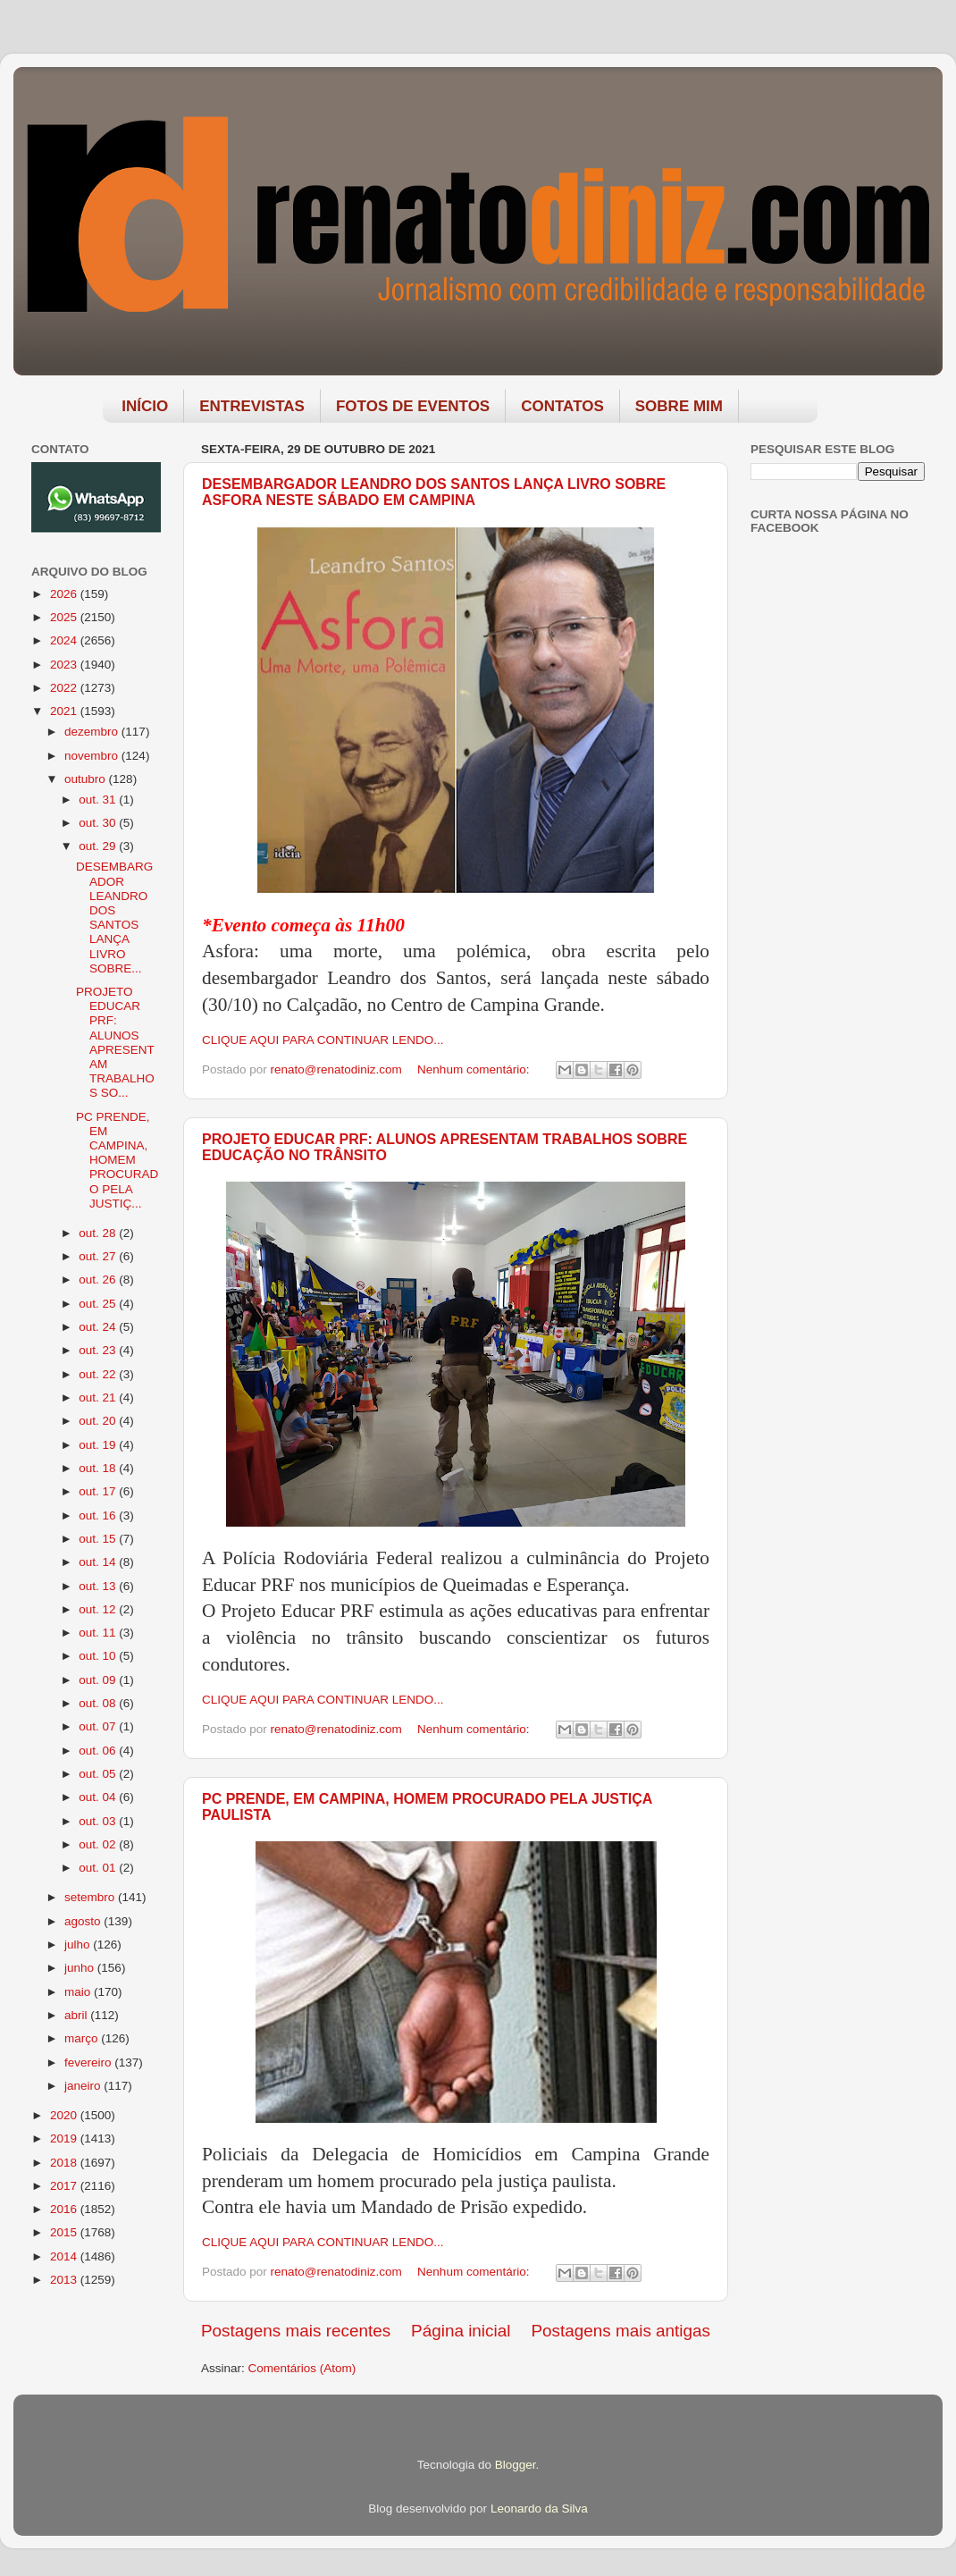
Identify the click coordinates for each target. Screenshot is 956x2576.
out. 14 (99, 1562)
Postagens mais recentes (295, 2330)
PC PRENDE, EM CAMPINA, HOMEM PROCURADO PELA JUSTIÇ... (117, 1160)
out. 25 (99, 1303)
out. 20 (99, 1420)
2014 (65, 2256)
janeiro (84, 2085)
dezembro (93, 731)
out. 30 (99, 822)
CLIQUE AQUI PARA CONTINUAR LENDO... (323, 1040)
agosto (84, 1921)
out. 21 (99, 1397)
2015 (65, 2232)
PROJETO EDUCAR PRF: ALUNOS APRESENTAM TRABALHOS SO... (115, 1042)
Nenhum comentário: (475, 1069)
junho (80, 1967)
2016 (65, 2209)
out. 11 (99, 1632)
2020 (65, 2115)
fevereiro (89, 2062)
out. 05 (99, 1773)
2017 (65, 2186)
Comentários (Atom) (302, 2368)
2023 (65, 664)
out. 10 (99, 1656)
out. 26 (99, 1279)
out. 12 (99, 1609)
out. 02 (99, 1844)
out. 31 (99, 799)
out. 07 (99, 1726)
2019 (65, 2138)
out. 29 (99, 846)
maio (79, 1992)
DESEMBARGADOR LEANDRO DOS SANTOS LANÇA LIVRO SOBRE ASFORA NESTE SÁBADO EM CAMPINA (434, 492)
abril (77, 2015)
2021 (65, 711)
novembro (93, 755)
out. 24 (99, 1327)
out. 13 (99, 1586)
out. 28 (99, 1233)
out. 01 (99, 1867)
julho (78, 1944)
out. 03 (99, 1821)
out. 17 (99, 1491)
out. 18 (99, 1468)
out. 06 (99, 1750)
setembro (91, 1897)
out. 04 (99, 1797)
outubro (86, 779)
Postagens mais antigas (620, 2330)
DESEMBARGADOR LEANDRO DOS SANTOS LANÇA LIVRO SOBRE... (114, 917)
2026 (65, 594)
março (82, 2038)
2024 (65, 640)
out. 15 (99, 1538)
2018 (65, 2162)
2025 (65, 617)
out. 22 (99, 1374)
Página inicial (460, 2330)
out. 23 (99, 1350)
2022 (65, 688)
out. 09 (99, 1680)
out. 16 (99, 1515)
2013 (65, 2279)
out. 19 (99, 1445)
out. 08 (99, 1703)
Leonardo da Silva (539, 2508)
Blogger (515, 2464)
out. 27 (99, 1256)
